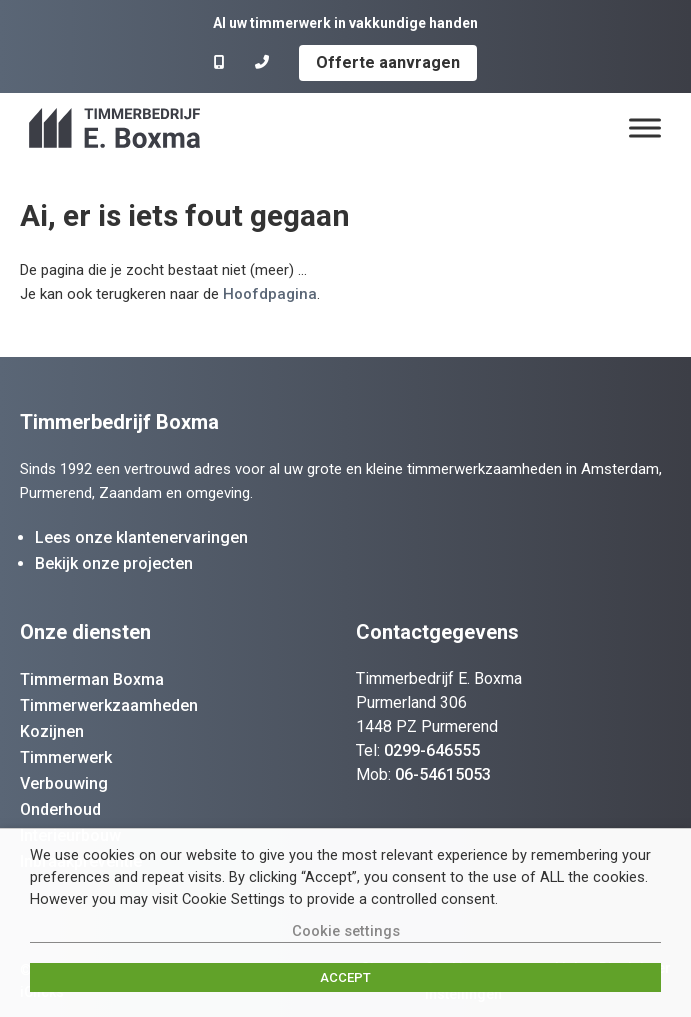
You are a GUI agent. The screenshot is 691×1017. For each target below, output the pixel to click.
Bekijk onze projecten (114, 563)
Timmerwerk (66, 757)
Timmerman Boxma (92, 679)
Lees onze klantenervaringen (141, 537)
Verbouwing (64, 783)
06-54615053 (443, 774)
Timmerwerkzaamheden (109, 705)
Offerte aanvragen (388, 62)
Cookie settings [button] (346, 931)
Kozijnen (52, 731)
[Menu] (645, 127)
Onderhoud (60, 809)
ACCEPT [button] (345, 977)
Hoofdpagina (270, 294)
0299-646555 (432, 750)
